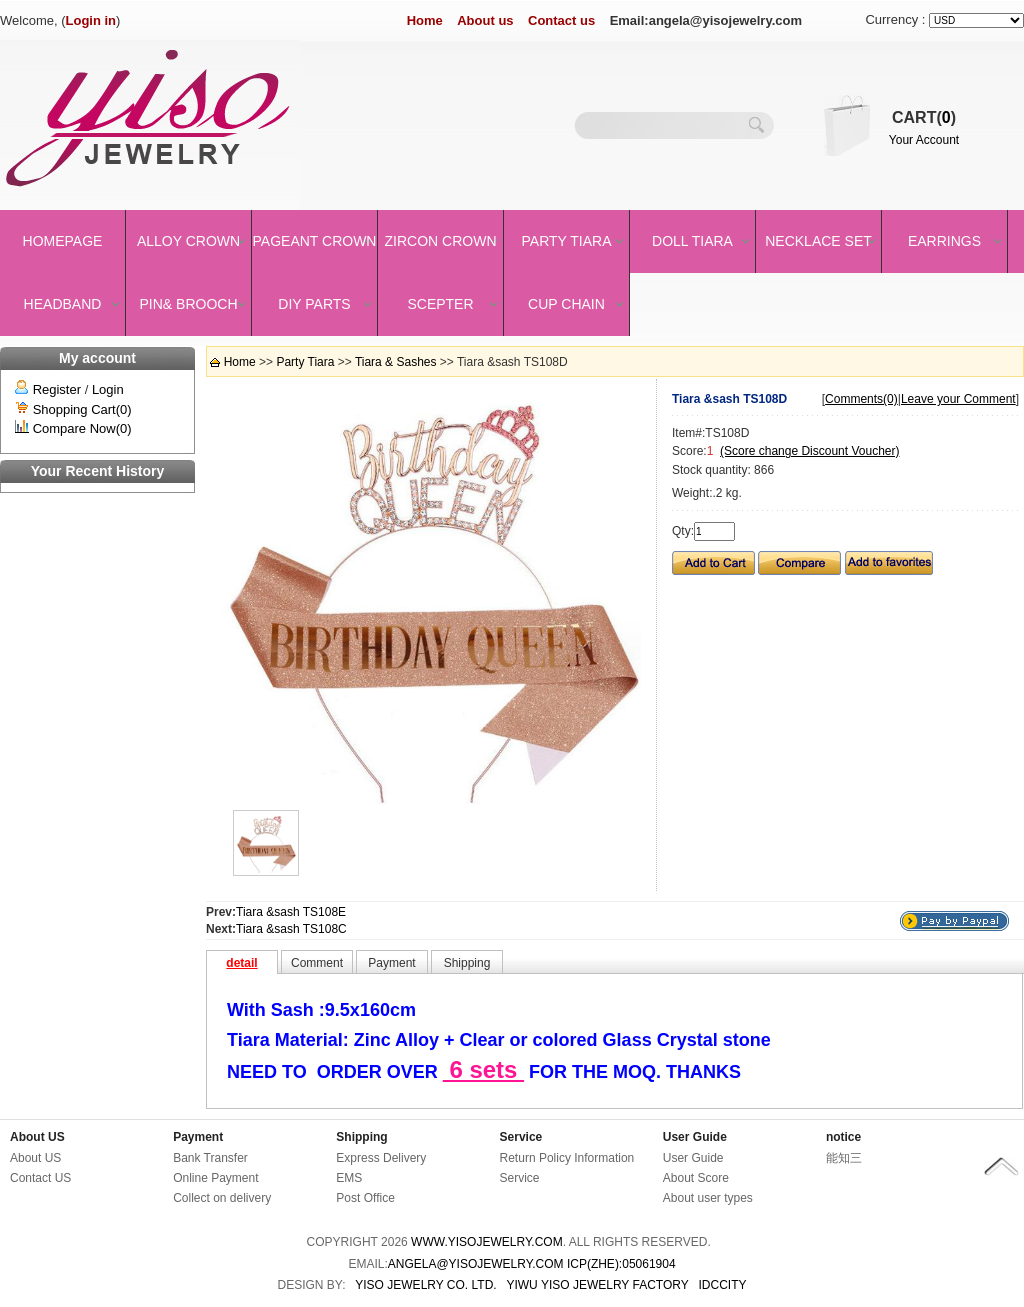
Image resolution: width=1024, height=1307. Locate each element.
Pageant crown (315, 241)
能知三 (844, 1158)
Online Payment (215, 1178)
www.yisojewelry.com (487, 1242)
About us (485, 20)
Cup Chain (566, 304)
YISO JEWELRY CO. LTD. (425, 1285)
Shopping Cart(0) (82, 409)
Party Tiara (567, 241)
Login (108, 389)
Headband (63, 304)
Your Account (924, 140)
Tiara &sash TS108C (291, 929)
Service (521, 1137)
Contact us (561, 20)
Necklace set (818, 241)
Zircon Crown (441, 241)
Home (425, 20)
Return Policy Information (567, 1158)
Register (57, 389)
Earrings (944, 241)
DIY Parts (314, 304)
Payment (198, 1137)
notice (843, 1137)
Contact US (40, 1178)
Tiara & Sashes (396, 362)
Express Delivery (381, 1158)
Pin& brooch (188, 304)
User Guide (695, 1137)
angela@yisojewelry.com (476, 1264)
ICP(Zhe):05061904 (621, 1264)
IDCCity (723, 1285)
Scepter (440, 304)
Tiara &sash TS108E (291, 912)
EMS (349, 1178)
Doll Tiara (692, 241)
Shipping (361, 1137)
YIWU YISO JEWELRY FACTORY (597, 1285)
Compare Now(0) (82, 428)
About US (37, 1137)
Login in (91, 20)
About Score (696, 1178)
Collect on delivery (222, 1198)
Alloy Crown (188, 241)
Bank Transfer (210, 1158)
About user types (708, 1198)
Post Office (365, 1198)
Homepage (63, 241)
